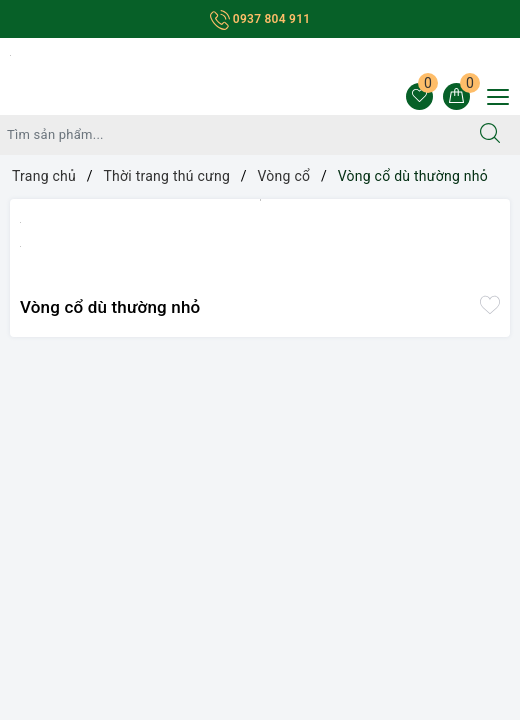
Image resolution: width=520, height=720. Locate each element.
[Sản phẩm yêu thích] (419, 96)
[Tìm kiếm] (490, 135)
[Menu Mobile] (492, 94)
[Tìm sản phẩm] (230, 135)
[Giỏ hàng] (456, 96)
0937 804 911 (260, 19)
